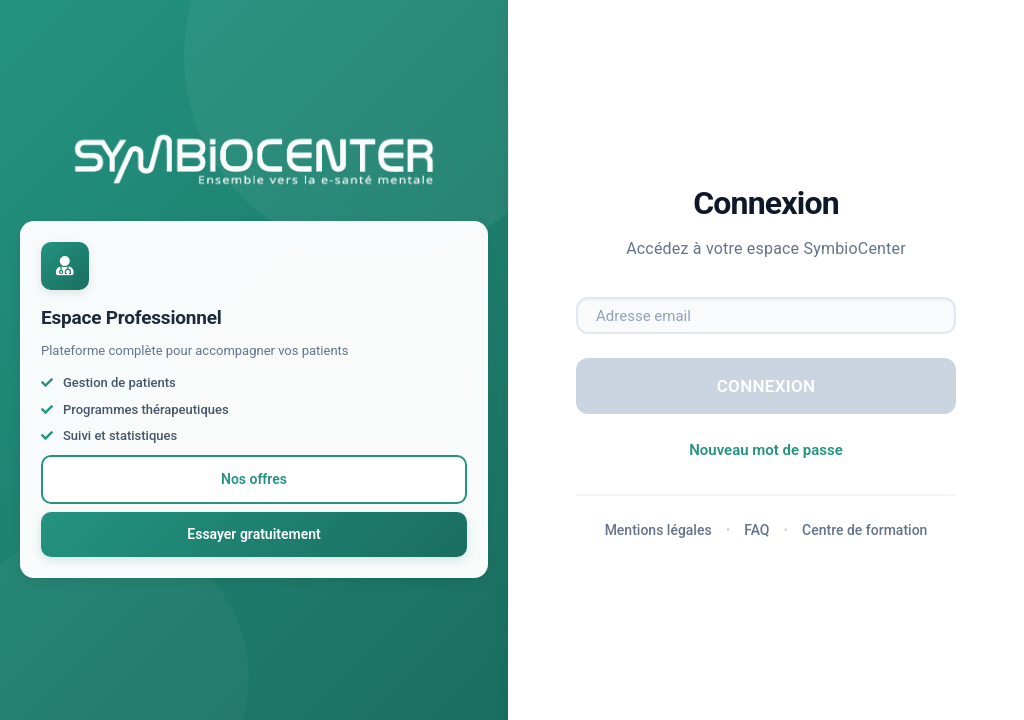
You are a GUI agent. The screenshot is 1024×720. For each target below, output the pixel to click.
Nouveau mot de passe (766, 450)
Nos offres (254, 479)
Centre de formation (864, 530)
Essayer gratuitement (254, 534)
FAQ (756, 530)
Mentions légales (658, 530)
